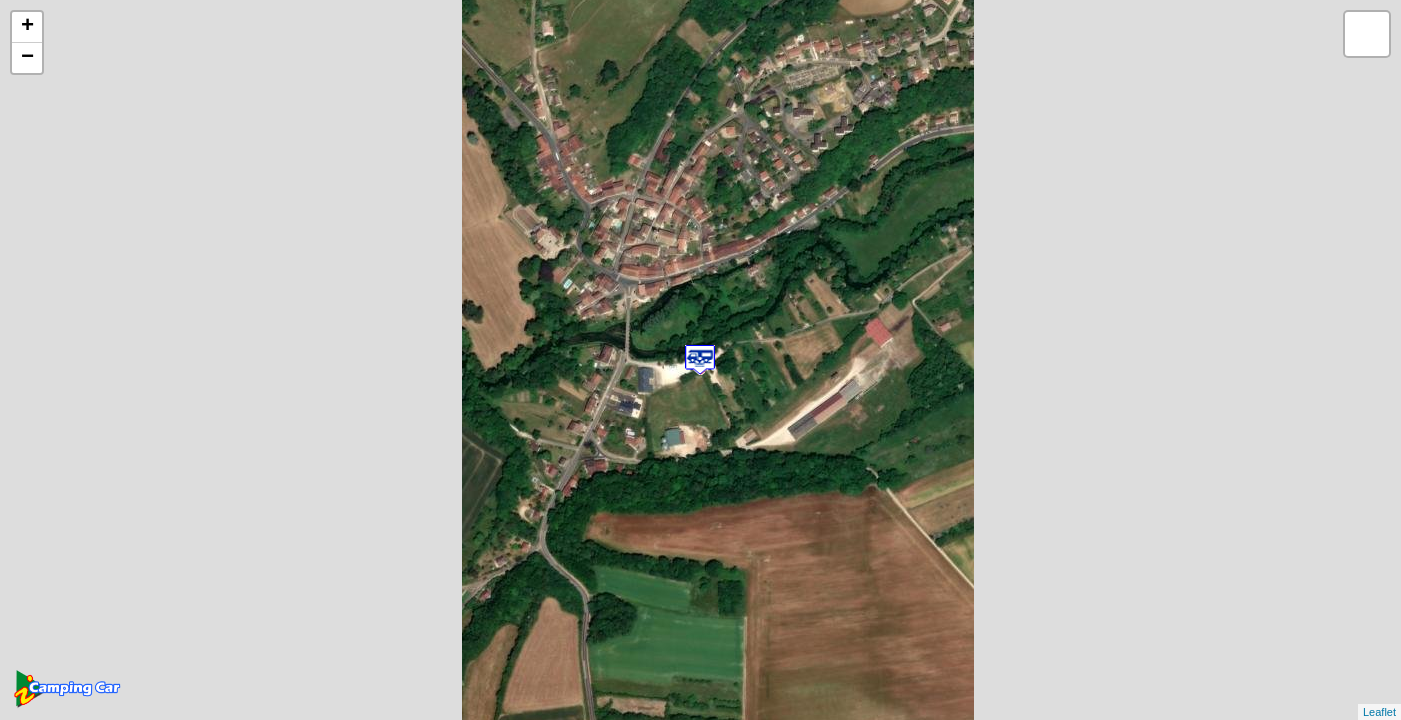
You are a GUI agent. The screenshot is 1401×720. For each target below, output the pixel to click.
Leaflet (1379, 712)
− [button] (27, 58)
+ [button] (27, 27)
